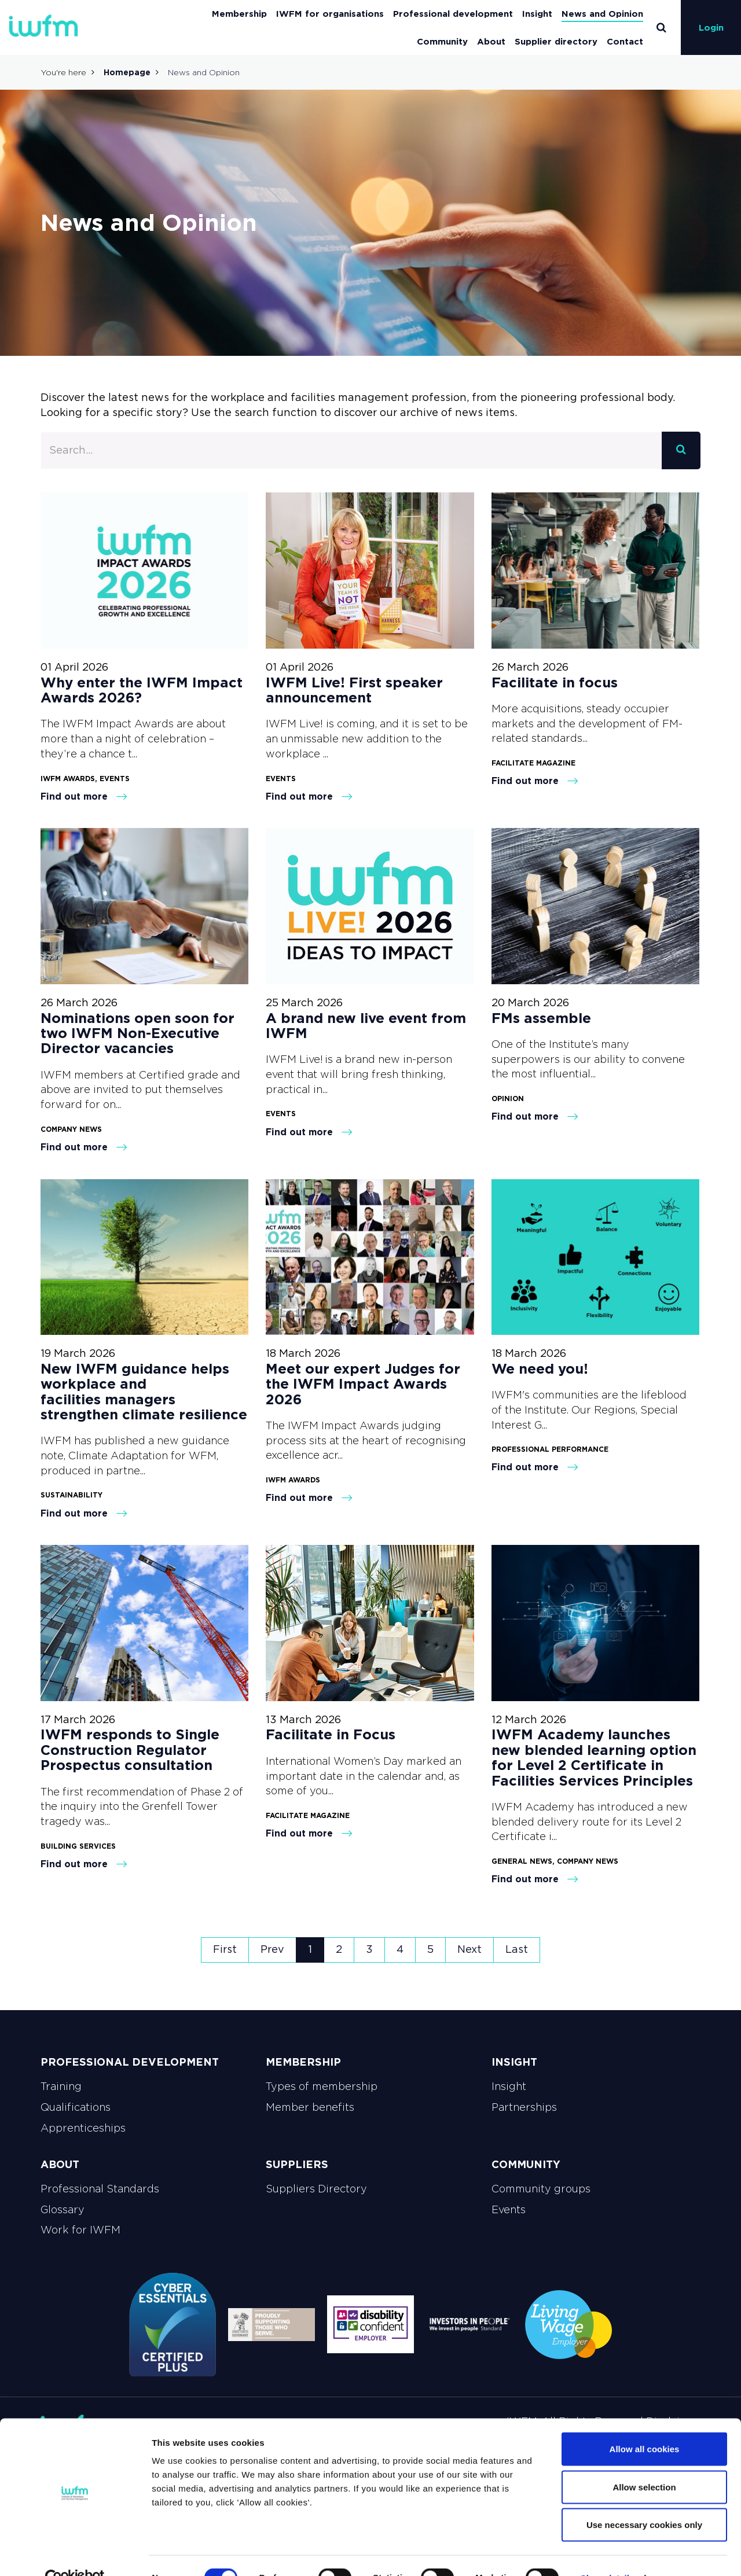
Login (711, 27)
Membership (239, 14)
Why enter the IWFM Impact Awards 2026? (142, 690)
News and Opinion (602, 14)
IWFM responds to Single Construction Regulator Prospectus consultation (130, 1750)
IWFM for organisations (330, 14)
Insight (537, 14)
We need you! (539, 1369)
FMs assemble (543, 1018)
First (225, 1949)
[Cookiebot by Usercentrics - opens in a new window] (75, 2553)
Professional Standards (100, 2189)
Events (508, 2210)
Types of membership (321, 2086)
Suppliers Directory (316, 2189)
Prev (272, 1949)
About (491, 41)
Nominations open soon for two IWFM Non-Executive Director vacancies (137, 1033)
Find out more (84, 796)
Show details (607, 2553)
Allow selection (644, 2462)
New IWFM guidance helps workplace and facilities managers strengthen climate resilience (144, 1391)
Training (61, 2086)
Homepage (127, 72)
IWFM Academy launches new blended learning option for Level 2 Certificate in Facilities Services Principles (593, 1757)
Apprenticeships (83, 2128)
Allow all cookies (645, 2424)
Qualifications (76, 2107)
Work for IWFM (80, 2230)
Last (516, 1949)
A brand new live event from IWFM (366, 1025)
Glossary (63, 2210)
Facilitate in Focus (330, 1734)
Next (469, 1949)
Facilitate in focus (554, 682)
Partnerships (524, 2107)
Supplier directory (556, 41)
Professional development (453, 14)
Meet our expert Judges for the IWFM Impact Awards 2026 (363, 1384)
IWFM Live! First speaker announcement (354, 690)
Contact (625, 41)
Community (442, 41)
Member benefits (310, 2107)
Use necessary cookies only (644, 2500)
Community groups (540, 2189)
